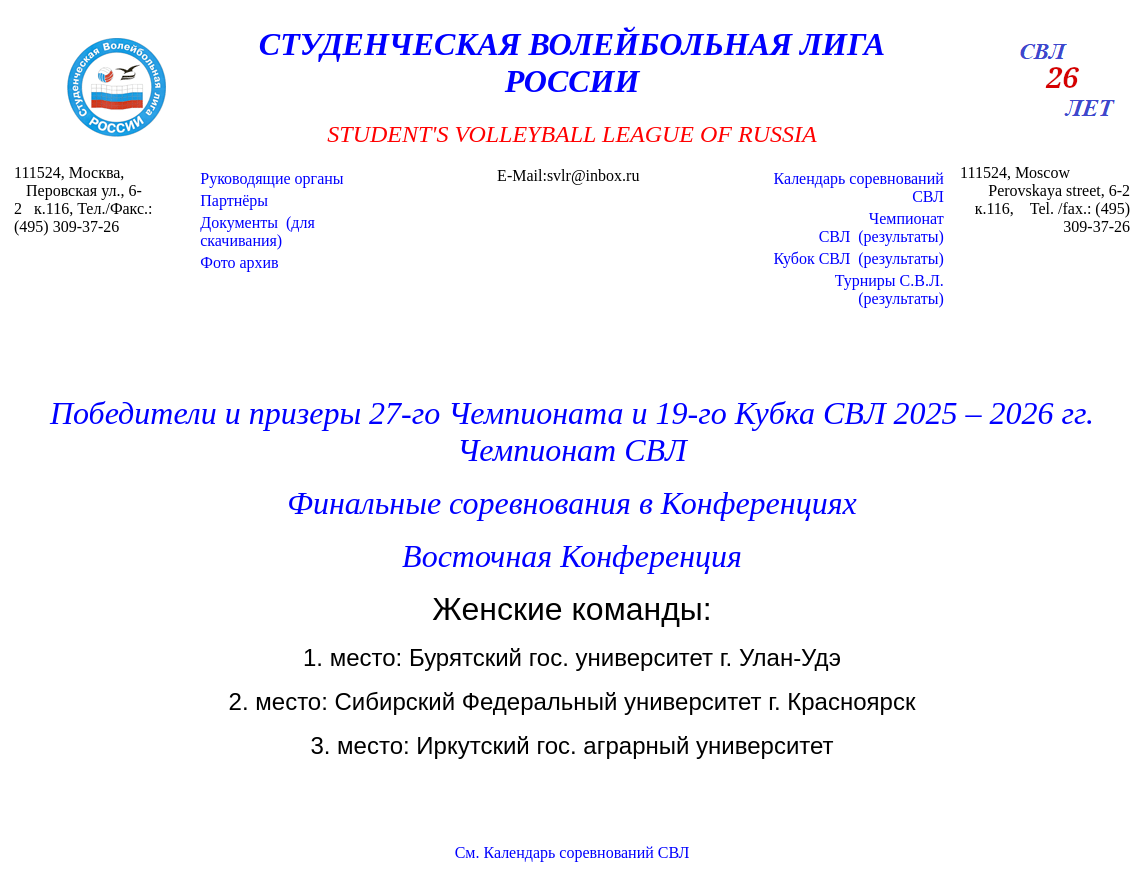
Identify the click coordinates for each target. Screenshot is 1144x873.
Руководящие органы (271, 178)
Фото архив (239, 262)
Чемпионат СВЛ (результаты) (881, 227)
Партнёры (234, 200)
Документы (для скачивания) (257, 231)
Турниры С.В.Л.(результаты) (889, 289)
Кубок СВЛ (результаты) (858, 258)
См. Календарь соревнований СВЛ (572, 852)
